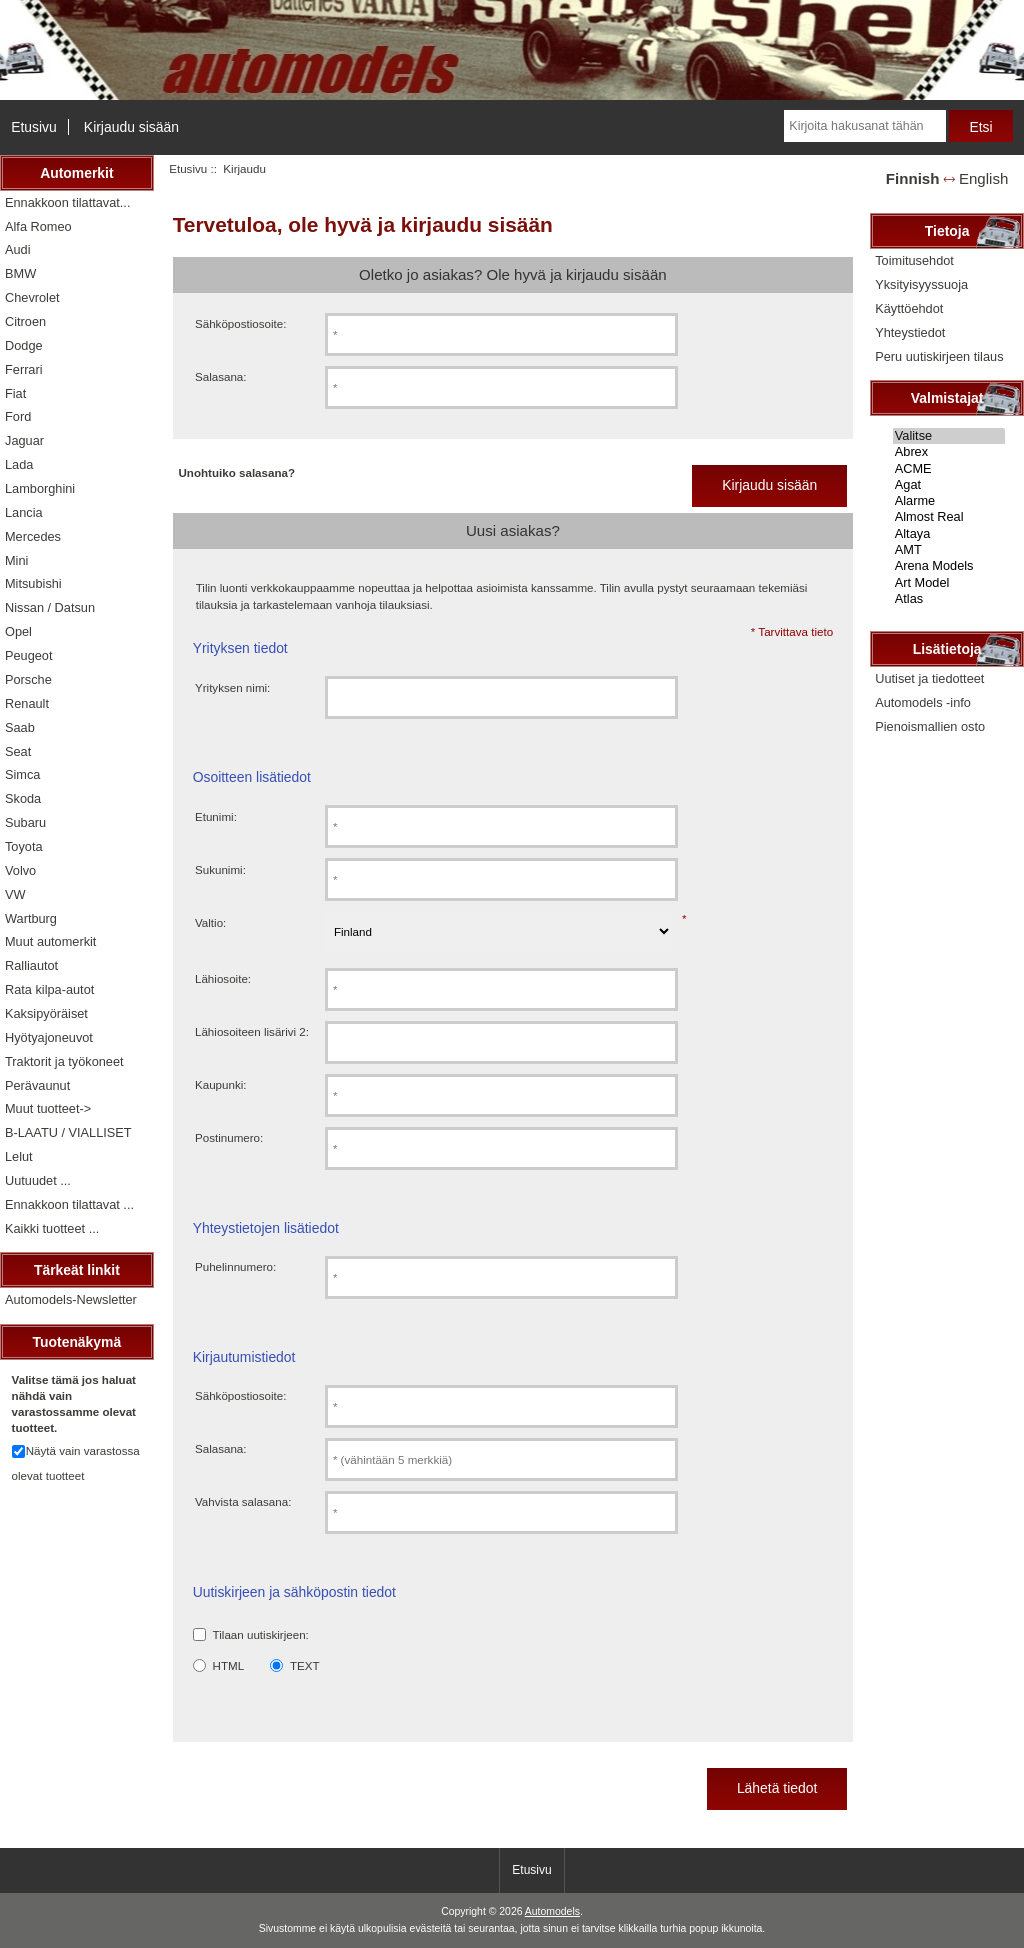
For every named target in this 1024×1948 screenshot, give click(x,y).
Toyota (24, 846)
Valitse (949, 436)
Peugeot (29, 655)
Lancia (24, 512)
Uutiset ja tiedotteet (929, 678)
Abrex (949, 452)
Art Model (949, 583)
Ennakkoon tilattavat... (67, 202)
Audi (18, 249)
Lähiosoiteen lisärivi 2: (252, 1031)
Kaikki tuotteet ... (52, 1228)
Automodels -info (923, 702)
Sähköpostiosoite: (241, 323)
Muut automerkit (50, 941)
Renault (27, 703)
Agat (949, 485)
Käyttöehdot (909, 308)
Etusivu (34, 127)
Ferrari (24, 369)
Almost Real (949, 517)
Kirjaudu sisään (131, 127)
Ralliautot (31, 965)
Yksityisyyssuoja (921, 284)
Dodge (24, 345)
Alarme (949, 501)
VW (15, 894)
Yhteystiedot (910, 332)
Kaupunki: (221, 1084)
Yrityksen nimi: (232, 687)
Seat (18, 751)
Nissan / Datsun (50, 607)
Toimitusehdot (914, 260)
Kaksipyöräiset (46, 1013)
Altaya (949, 534)
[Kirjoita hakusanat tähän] (864, 126)
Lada (19, 464)
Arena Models (949, 566)
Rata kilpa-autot (49, 989)
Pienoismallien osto (930, 726)
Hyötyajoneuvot (49, 1037)
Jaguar (24, 440)
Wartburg (31, 918)
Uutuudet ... (38, 1180)
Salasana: (221, 376)
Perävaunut (37, 1085)
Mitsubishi (33, 583)
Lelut (19, 1156)
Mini (16, 560)
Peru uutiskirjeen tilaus (939, 356)
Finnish (913, 178)
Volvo (20, 870)
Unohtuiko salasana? (236, 472)
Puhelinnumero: (235, 1266)
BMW (20, 273)
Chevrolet (32, 297)
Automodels (552, 1911)
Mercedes (33, 536)
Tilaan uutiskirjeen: (261, 1634)
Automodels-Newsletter (71, 1299)
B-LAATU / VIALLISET (68, 1132)
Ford (18, 416)
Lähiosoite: (223, 978)
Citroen (25, 321)
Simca (22, 774)
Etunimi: (216, 816)
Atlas (949, 599)
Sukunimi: (220, 869)
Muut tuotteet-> (48, 1108)
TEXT (305, 1665)
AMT (949, 550)
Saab (20, 727)
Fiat (15, 393)
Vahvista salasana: (243, 1501)
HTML (229, 1665)
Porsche (28, 679)
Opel (18, 631)
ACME (949, 469)
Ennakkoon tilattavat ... (69, 1204)
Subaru (25, 822)
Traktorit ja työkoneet (64, 1061)
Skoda (23, 798)
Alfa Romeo (38, 226)
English (983, 178)
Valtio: (210, 922)
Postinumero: (229, 1137)
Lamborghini (40, 488)
